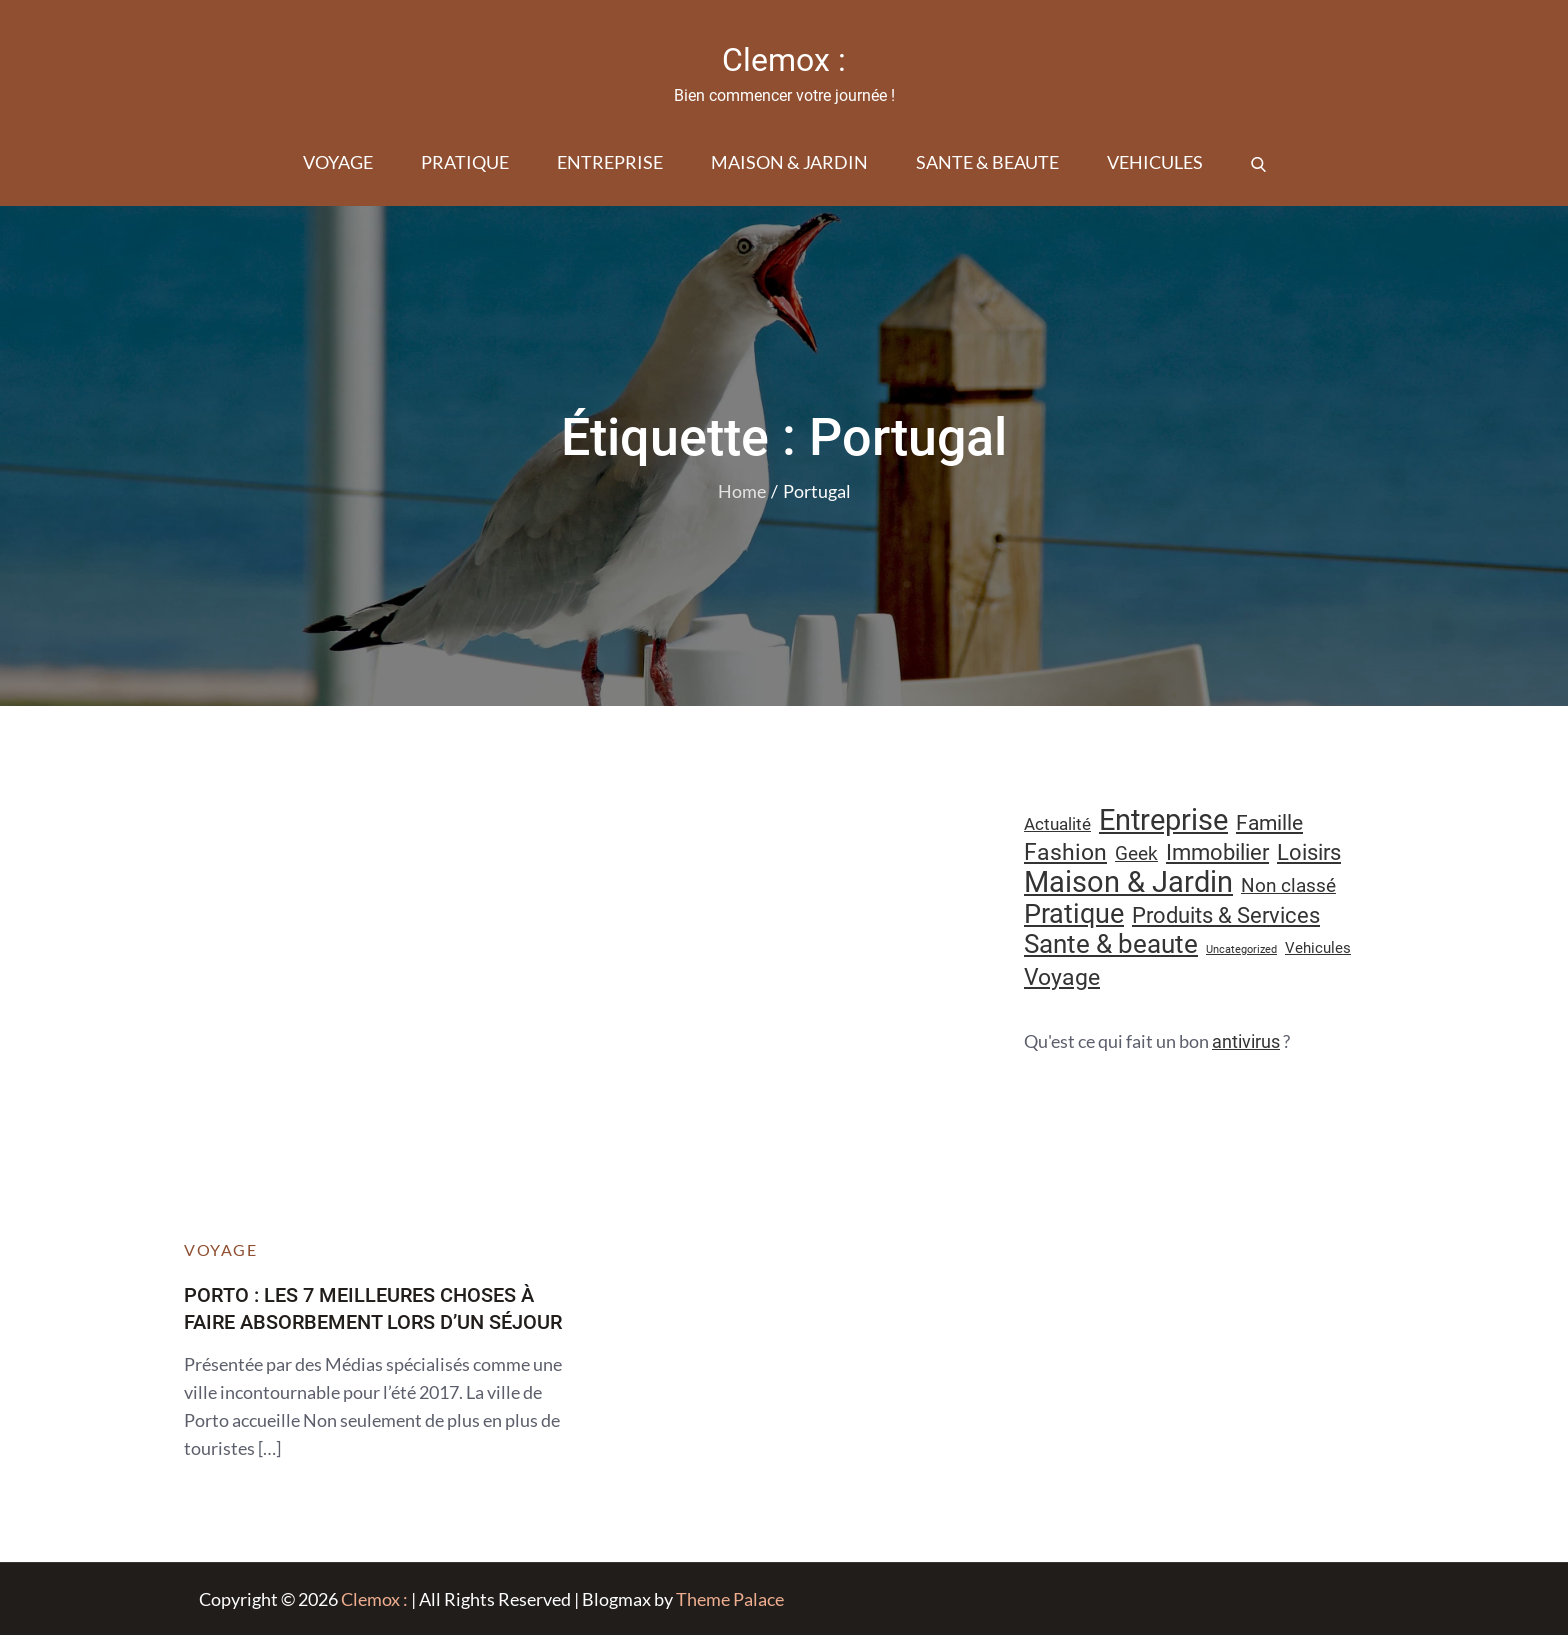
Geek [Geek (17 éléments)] (1136, 853)
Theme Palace (730, 1599)
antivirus (1246, 1041)
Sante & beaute (987, 162)
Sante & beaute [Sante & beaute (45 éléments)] (1111, 944)
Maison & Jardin (789, 162)
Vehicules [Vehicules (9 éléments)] (1318, 948)
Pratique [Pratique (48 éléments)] (1074, 914)
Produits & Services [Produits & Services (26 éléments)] (1226, 915)
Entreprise (610, 162)
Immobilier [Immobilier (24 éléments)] (1217, 852)
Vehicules (1155, 162)
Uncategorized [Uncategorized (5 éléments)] (1241, 949)
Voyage (338, 162)
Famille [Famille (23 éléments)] (1269, 822)
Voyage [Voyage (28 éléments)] (1062, 977)
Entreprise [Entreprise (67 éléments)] (1163, 820)
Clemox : (784, 60)
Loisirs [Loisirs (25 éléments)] (1309, 852)
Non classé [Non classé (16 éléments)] (1288, 886)
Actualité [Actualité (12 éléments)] (1057, 824)
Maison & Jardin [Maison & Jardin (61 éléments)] (1128, 882)
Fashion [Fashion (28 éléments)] (1065, 852)
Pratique (465, 162)
